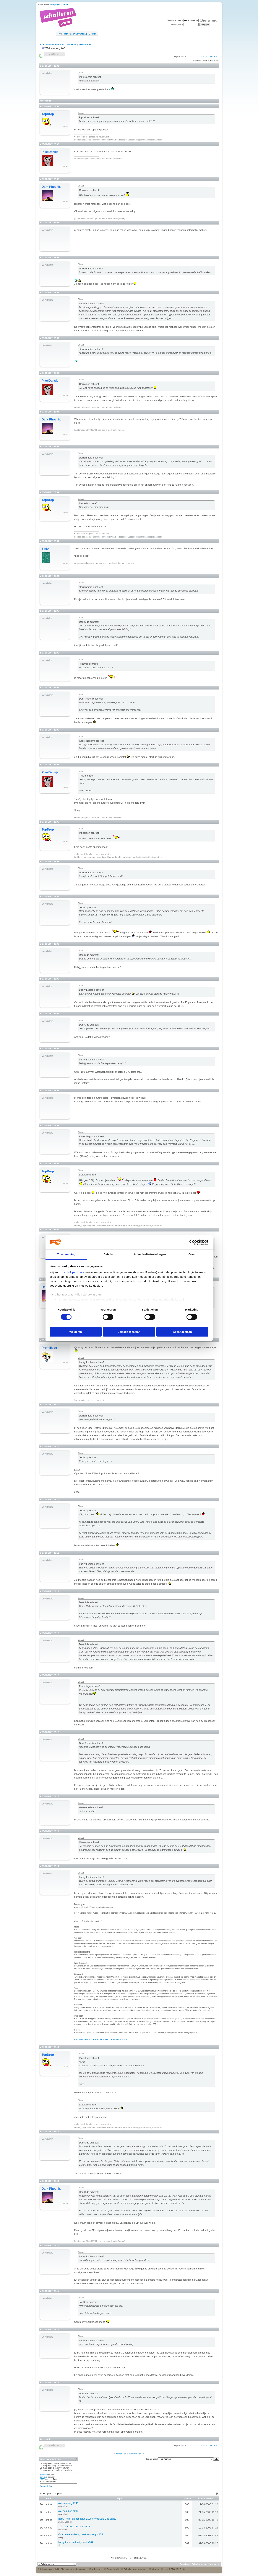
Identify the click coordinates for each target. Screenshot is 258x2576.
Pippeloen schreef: (89, 117)
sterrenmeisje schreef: (91, 268)
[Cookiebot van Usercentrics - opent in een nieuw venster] (192, 1242)
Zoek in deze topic (210, 61)
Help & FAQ (168, 2569)
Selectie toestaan (129, 1331)
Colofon (154, 2569)
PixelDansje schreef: (90, 77)
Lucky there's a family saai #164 (75, 2542)
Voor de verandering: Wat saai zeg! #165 (80, 2534)
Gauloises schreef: (89, 190)
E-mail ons (185, 2564)
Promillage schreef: (89, 1686)
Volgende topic (135, 2453)
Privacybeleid (111, 2569)
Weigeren (75, 1331)
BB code (44, 2475)
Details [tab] (108, 1254)
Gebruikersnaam (175, 20)
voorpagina (55, 5)
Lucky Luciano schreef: (91, 303)
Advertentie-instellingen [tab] (150, 1254)
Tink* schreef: (86, 775)
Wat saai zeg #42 (55, 48)
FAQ (60, 34)
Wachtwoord (177, 25)
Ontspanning (72, 44)
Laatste (212, 56)
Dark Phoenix (51, 186)
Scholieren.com (199, 2564)
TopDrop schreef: (88, 663)
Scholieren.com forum (53, 44)
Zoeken (92, 34)
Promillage (49, 1347)
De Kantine (85, 44)
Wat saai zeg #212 (68, 2511)
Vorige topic (121, 2453)
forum (65, 5)
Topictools (197, 61)
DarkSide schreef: (89, 621)
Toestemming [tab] (66, 1254)
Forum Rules (46, 2486)
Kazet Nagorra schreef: (92, 740)
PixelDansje (50, 151)
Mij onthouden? (208, 21)
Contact (181, 2569)
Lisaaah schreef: (88, 503)
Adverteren (95, 2569)
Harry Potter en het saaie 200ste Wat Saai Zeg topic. (87, 2518)
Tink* (45, 548)
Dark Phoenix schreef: (91, 698)
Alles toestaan (182, 1331)
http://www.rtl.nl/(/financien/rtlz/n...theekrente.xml (101, 2039)
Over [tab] (192, 1254)
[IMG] (42, 2479)
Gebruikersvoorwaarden (133, 2569)
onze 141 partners (71, 1272)
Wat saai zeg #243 (68, 2503)
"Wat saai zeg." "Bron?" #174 (74, 2526)
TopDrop (48, 114)
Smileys (43, 2477)
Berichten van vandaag (75, 34)
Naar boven (214, 2564)
